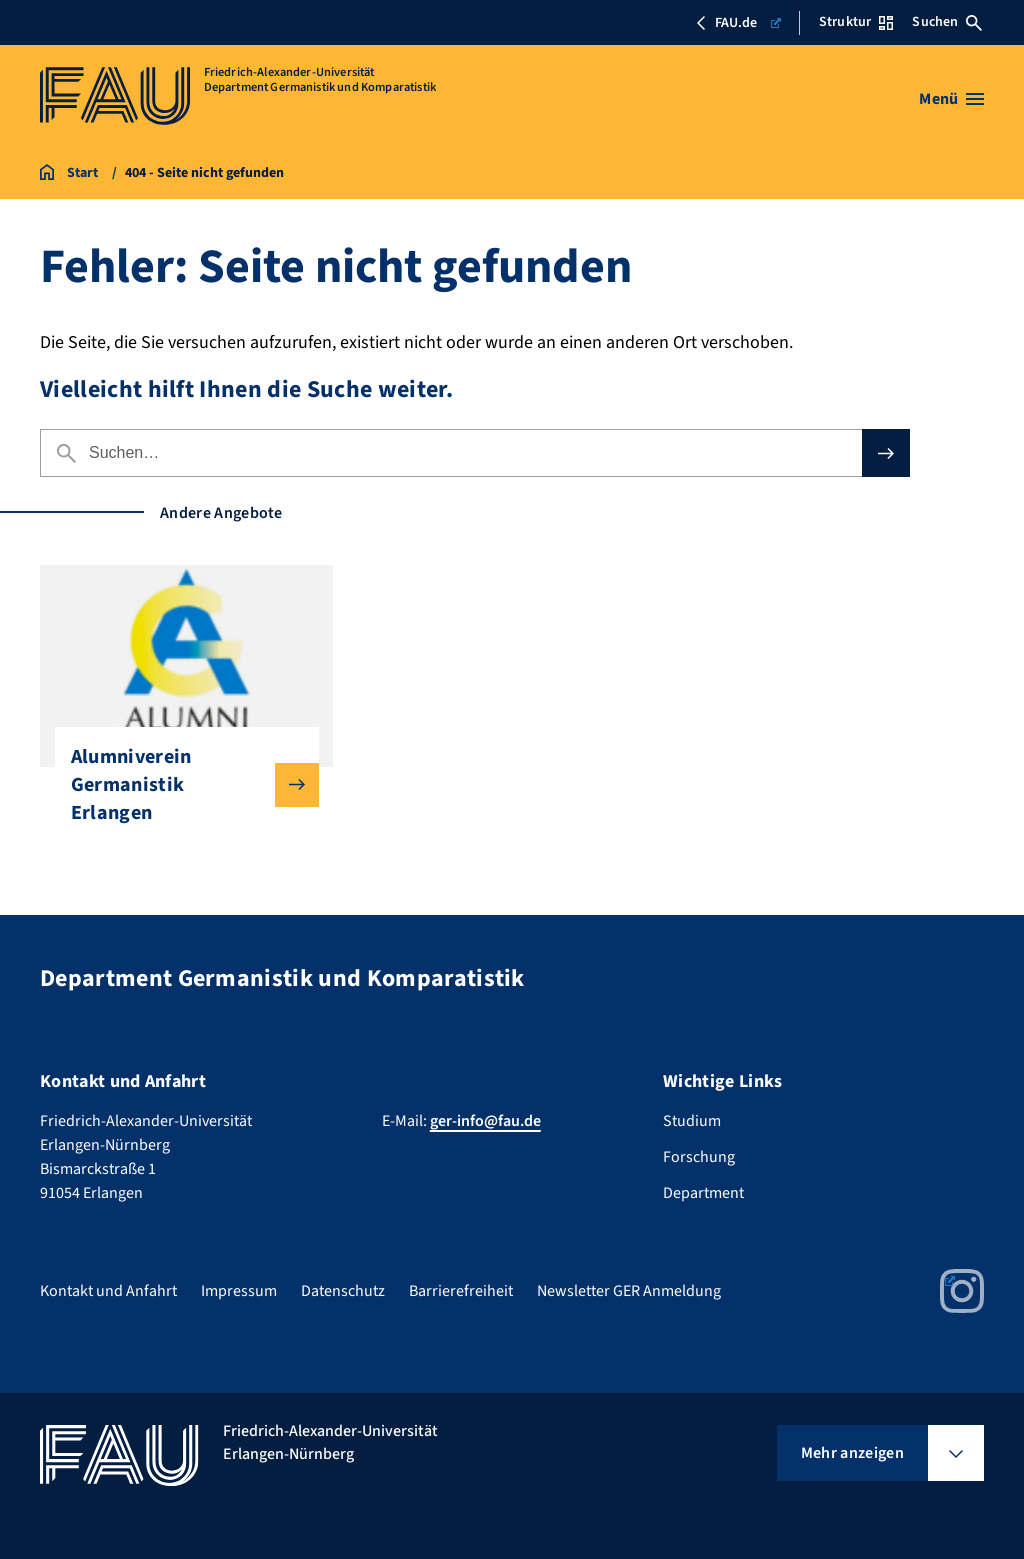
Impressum (239, 1291)
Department (703, 1193)
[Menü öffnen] (951, 99)
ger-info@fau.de (485, 1121)
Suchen (947, 22)
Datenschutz (343, 1291)
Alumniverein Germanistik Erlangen (179, 785)
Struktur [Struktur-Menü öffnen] (856, 22)
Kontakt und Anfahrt (108, 1291)
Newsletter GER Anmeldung (629, 1291)
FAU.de (737, 23)
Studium (692, 1121)
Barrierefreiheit (461, 1291)
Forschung (699, 1157)
